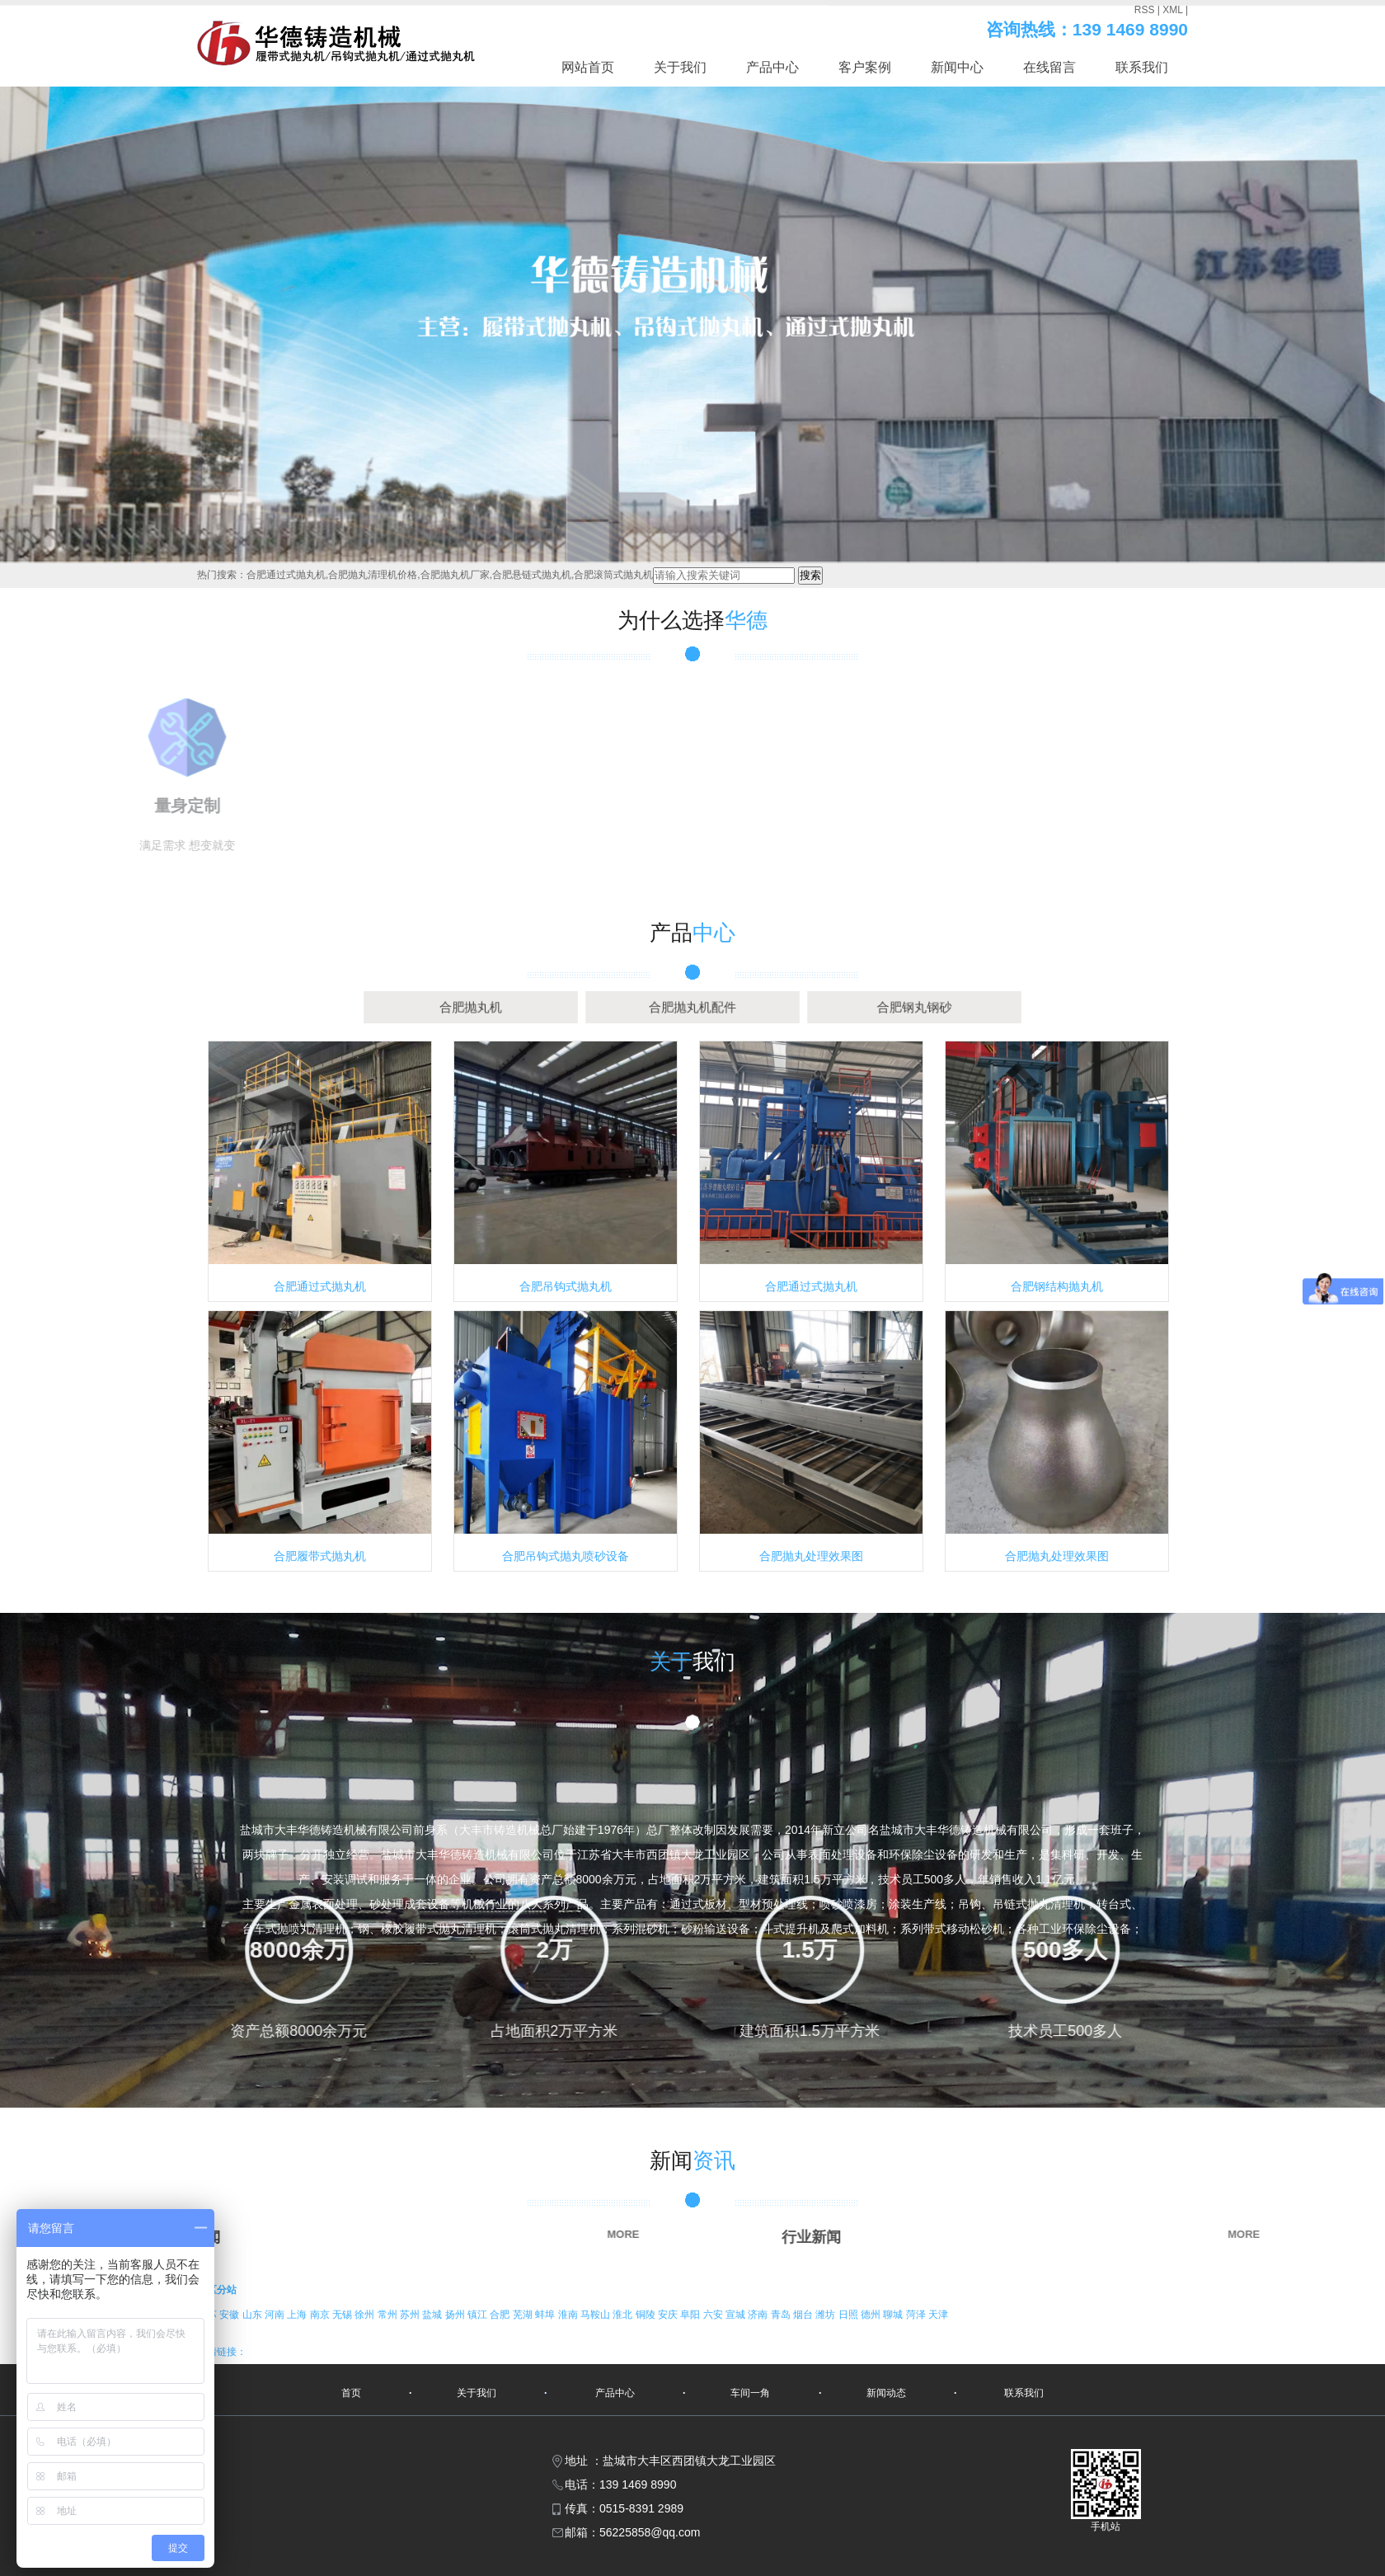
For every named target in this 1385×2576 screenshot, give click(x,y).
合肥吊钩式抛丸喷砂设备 (565, 1556)
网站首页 (587, 67)
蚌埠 (546, 2314)
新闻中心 (957, 67)
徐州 (365, 2314)
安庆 (669, 2314)
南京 (321, 2314)
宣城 (736, 2314)
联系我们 (1141, 67)
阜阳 (691, 2314)
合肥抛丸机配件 (692, 1006)
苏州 (411, 2314)
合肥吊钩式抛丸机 (565, 1286)
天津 (938, 2314)
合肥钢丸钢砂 (771, 1006)
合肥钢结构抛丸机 (1057, 1286)
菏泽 (917, 2314)
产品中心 (772, 67)
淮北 (624, 2314)
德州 (872, 2314)
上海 (298, 2314)
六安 (714, 2314)
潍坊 (826, 2314)
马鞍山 (596, 2314)
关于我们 (680, 67)
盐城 (433, 2314)
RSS (1144, 10)
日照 (849, 2314)
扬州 (456, 2314)
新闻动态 (886, 2393)
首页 (351, 2393)
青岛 (782, 2314)
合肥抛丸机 (614, 1006)
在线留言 (1049, 67)
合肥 (501, 2314)
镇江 (478, 2314)
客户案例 (864, 67)
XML (1172, 10)
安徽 (230, 2314)
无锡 (343, 2314)
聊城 (894, 2314)
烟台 (804, 2314)
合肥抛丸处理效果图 (811, 1556)
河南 (276, 2314)
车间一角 (750, 2393)
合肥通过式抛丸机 (320, 1286)
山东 (253, 2314)
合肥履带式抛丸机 (320, 1556)
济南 (759, 2314)
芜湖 (524, 2314)
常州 (389, 2314)
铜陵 (647, 2314)
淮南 (569, 2314)
